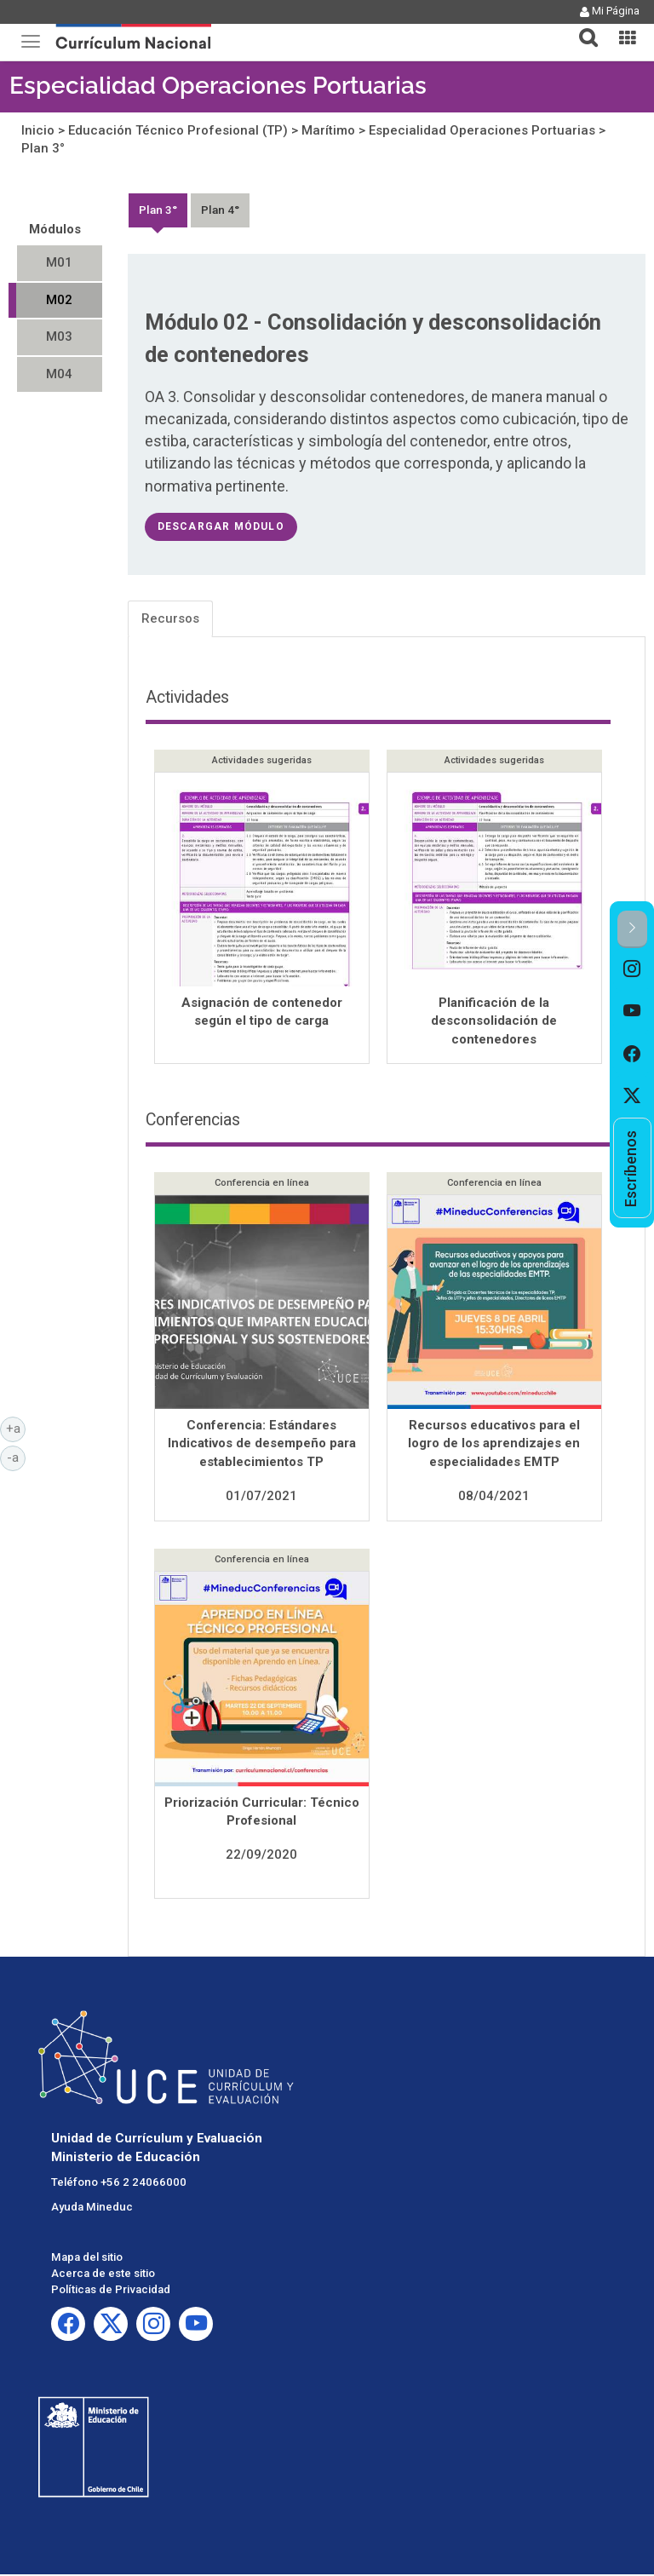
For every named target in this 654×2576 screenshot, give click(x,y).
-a (16, 1456)
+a (16, 1427)
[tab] (582, 28)
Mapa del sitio (87, 2258)
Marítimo (328, 130)
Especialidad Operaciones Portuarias (218, 86)
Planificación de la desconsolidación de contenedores (494, 1021)
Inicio (37, 130)
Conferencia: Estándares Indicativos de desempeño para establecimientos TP (262, 1445)
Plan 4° (220, 209)
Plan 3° (43, 148)
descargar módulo (221, 526)
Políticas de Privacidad (110, 2291)
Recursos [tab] (170, 618)
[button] (582, 27)
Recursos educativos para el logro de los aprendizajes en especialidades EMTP (494, 1445)
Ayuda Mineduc (92, 2208)
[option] (632, 969)
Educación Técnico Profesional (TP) (178, 130)
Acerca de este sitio (103, 2274)
